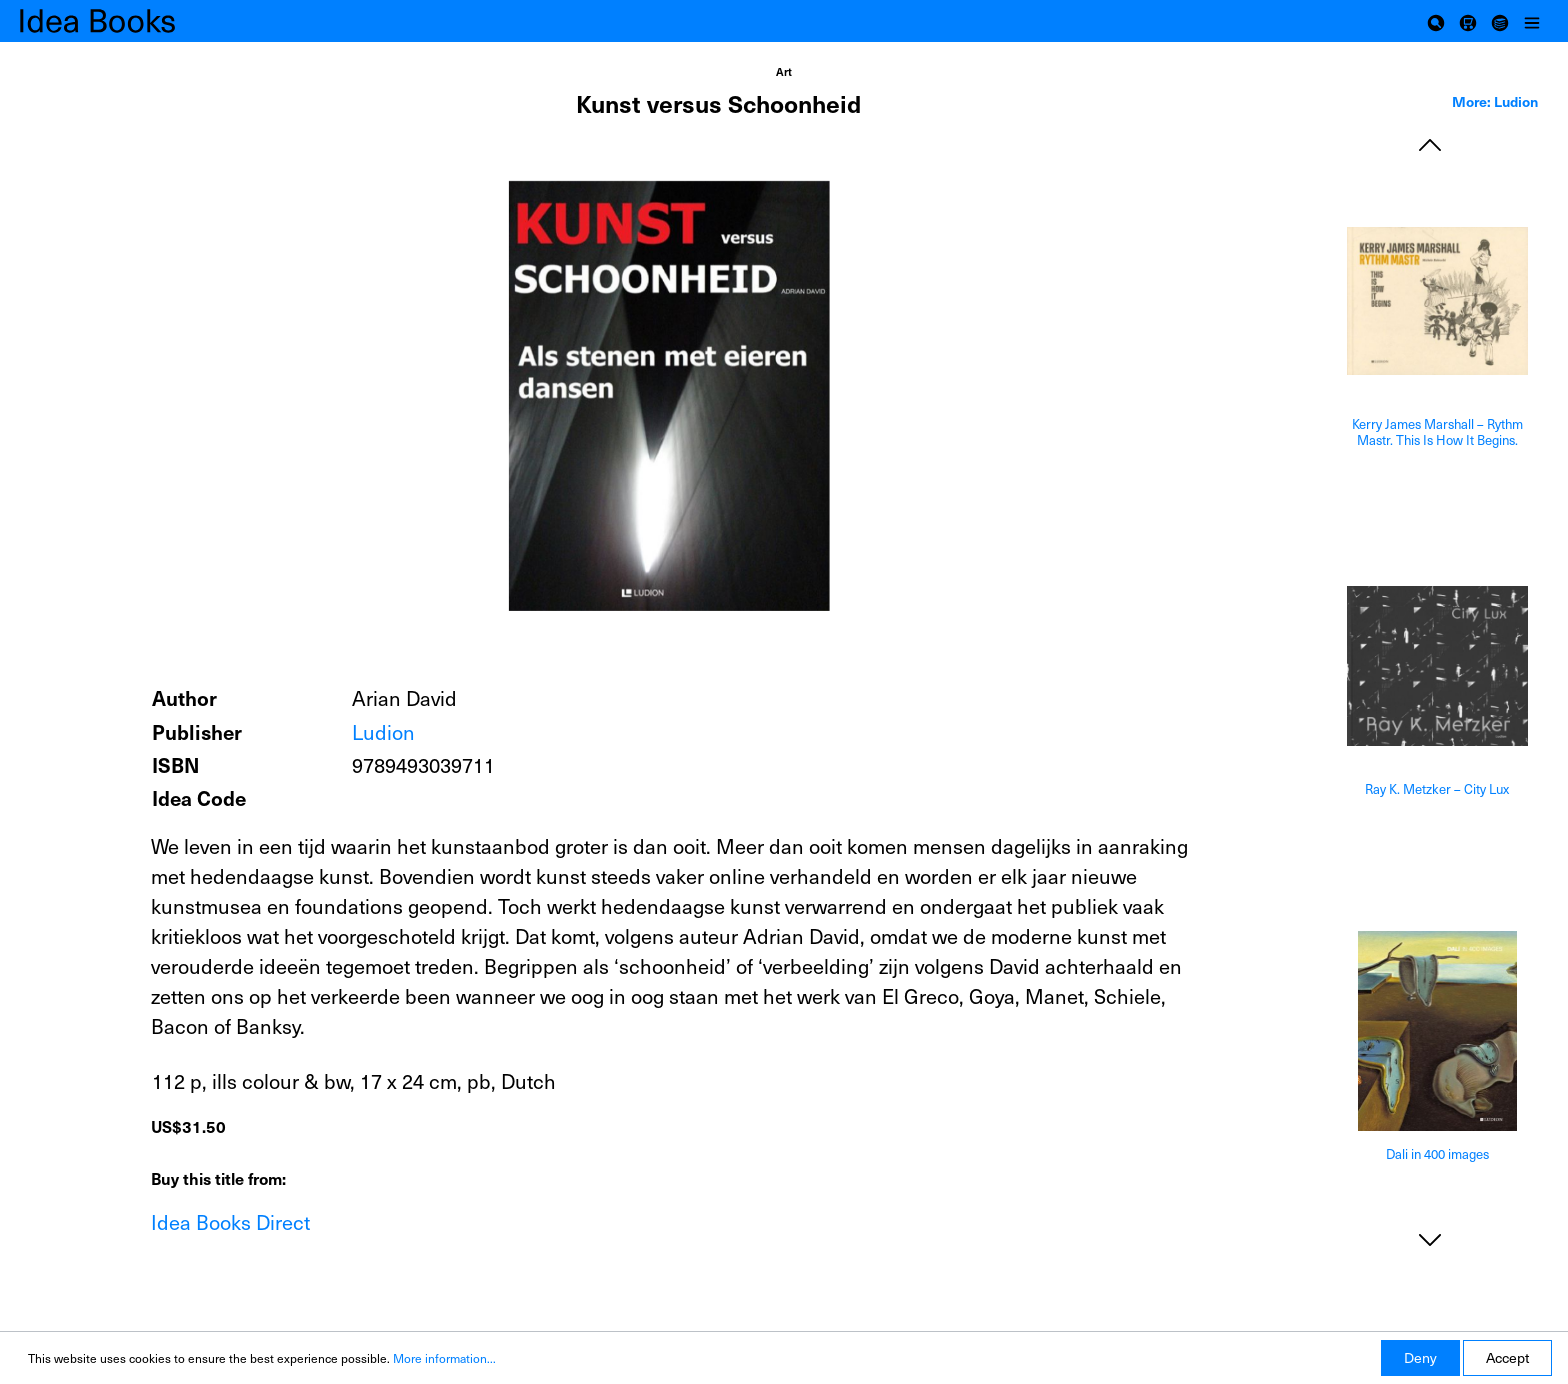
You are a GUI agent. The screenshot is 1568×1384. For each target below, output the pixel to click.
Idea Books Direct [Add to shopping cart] (230, 1222)
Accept (1507, 1357)
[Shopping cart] (1468, 21)
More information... (444, 1358)
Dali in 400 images (1437, 1154)
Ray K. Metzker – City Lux (1437, 789)
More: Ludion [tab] (1495, 101)
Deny (1420, 1357)
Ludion (383, 732)
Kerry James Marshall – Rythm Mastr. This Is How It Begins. (1437, 432)
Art (784, 71)
